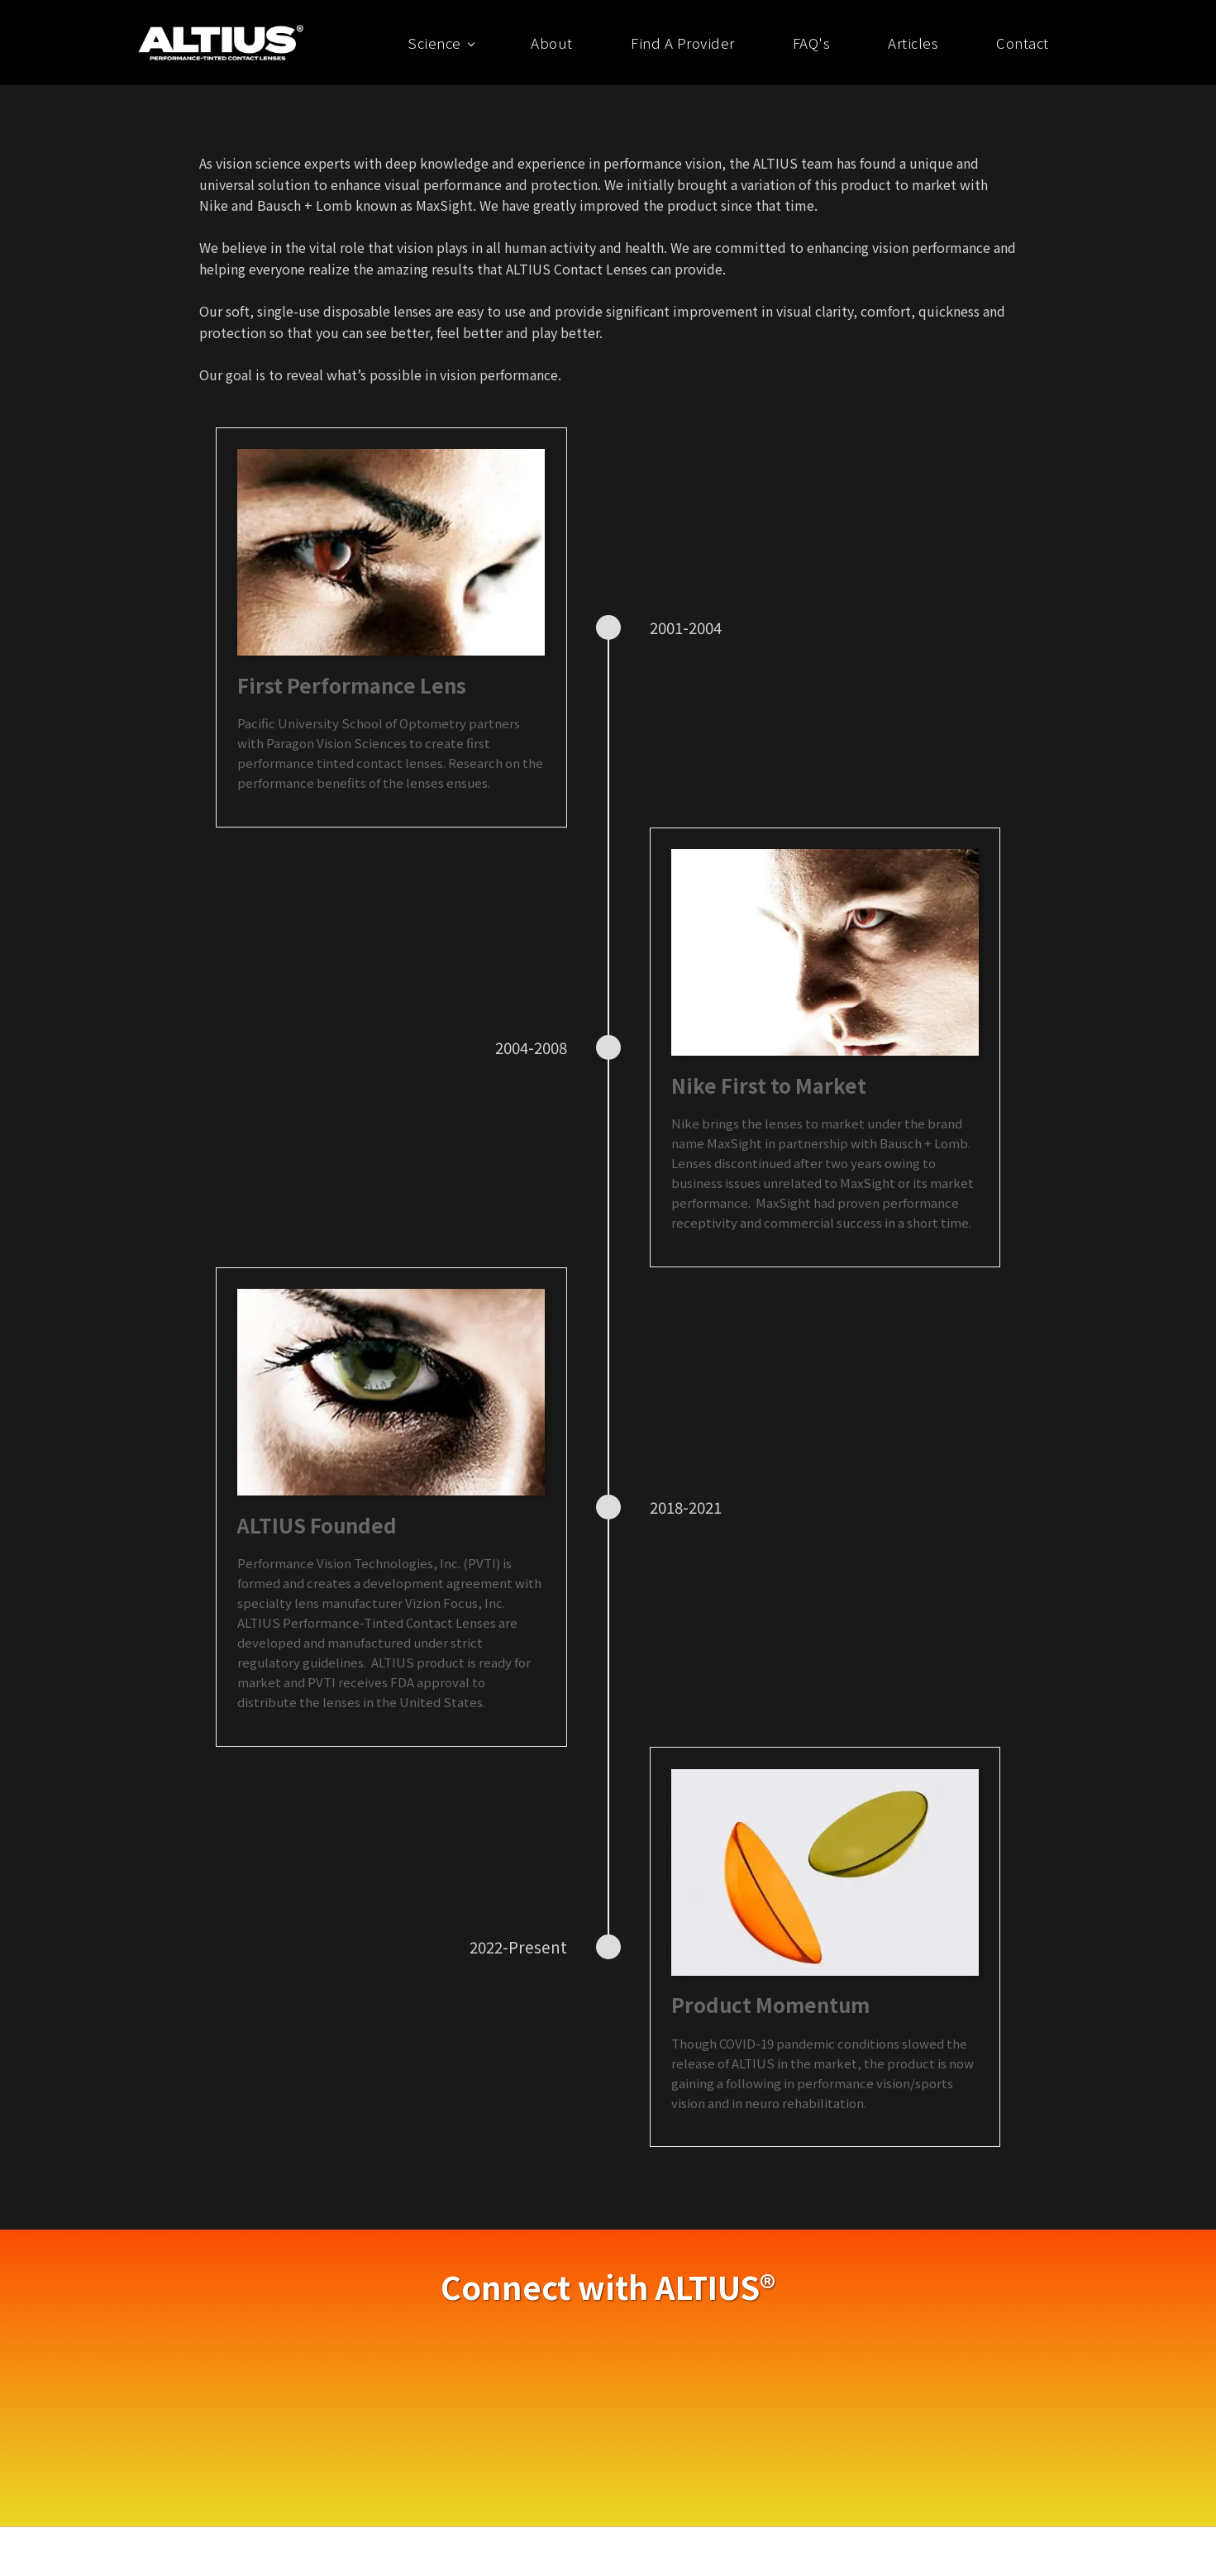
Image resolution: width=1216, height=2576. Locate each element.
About (552, 42)
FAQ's (812, 42)
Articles (913, 42)
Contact (1022, 42)
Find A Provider (683, 42)
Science (434, 42)
